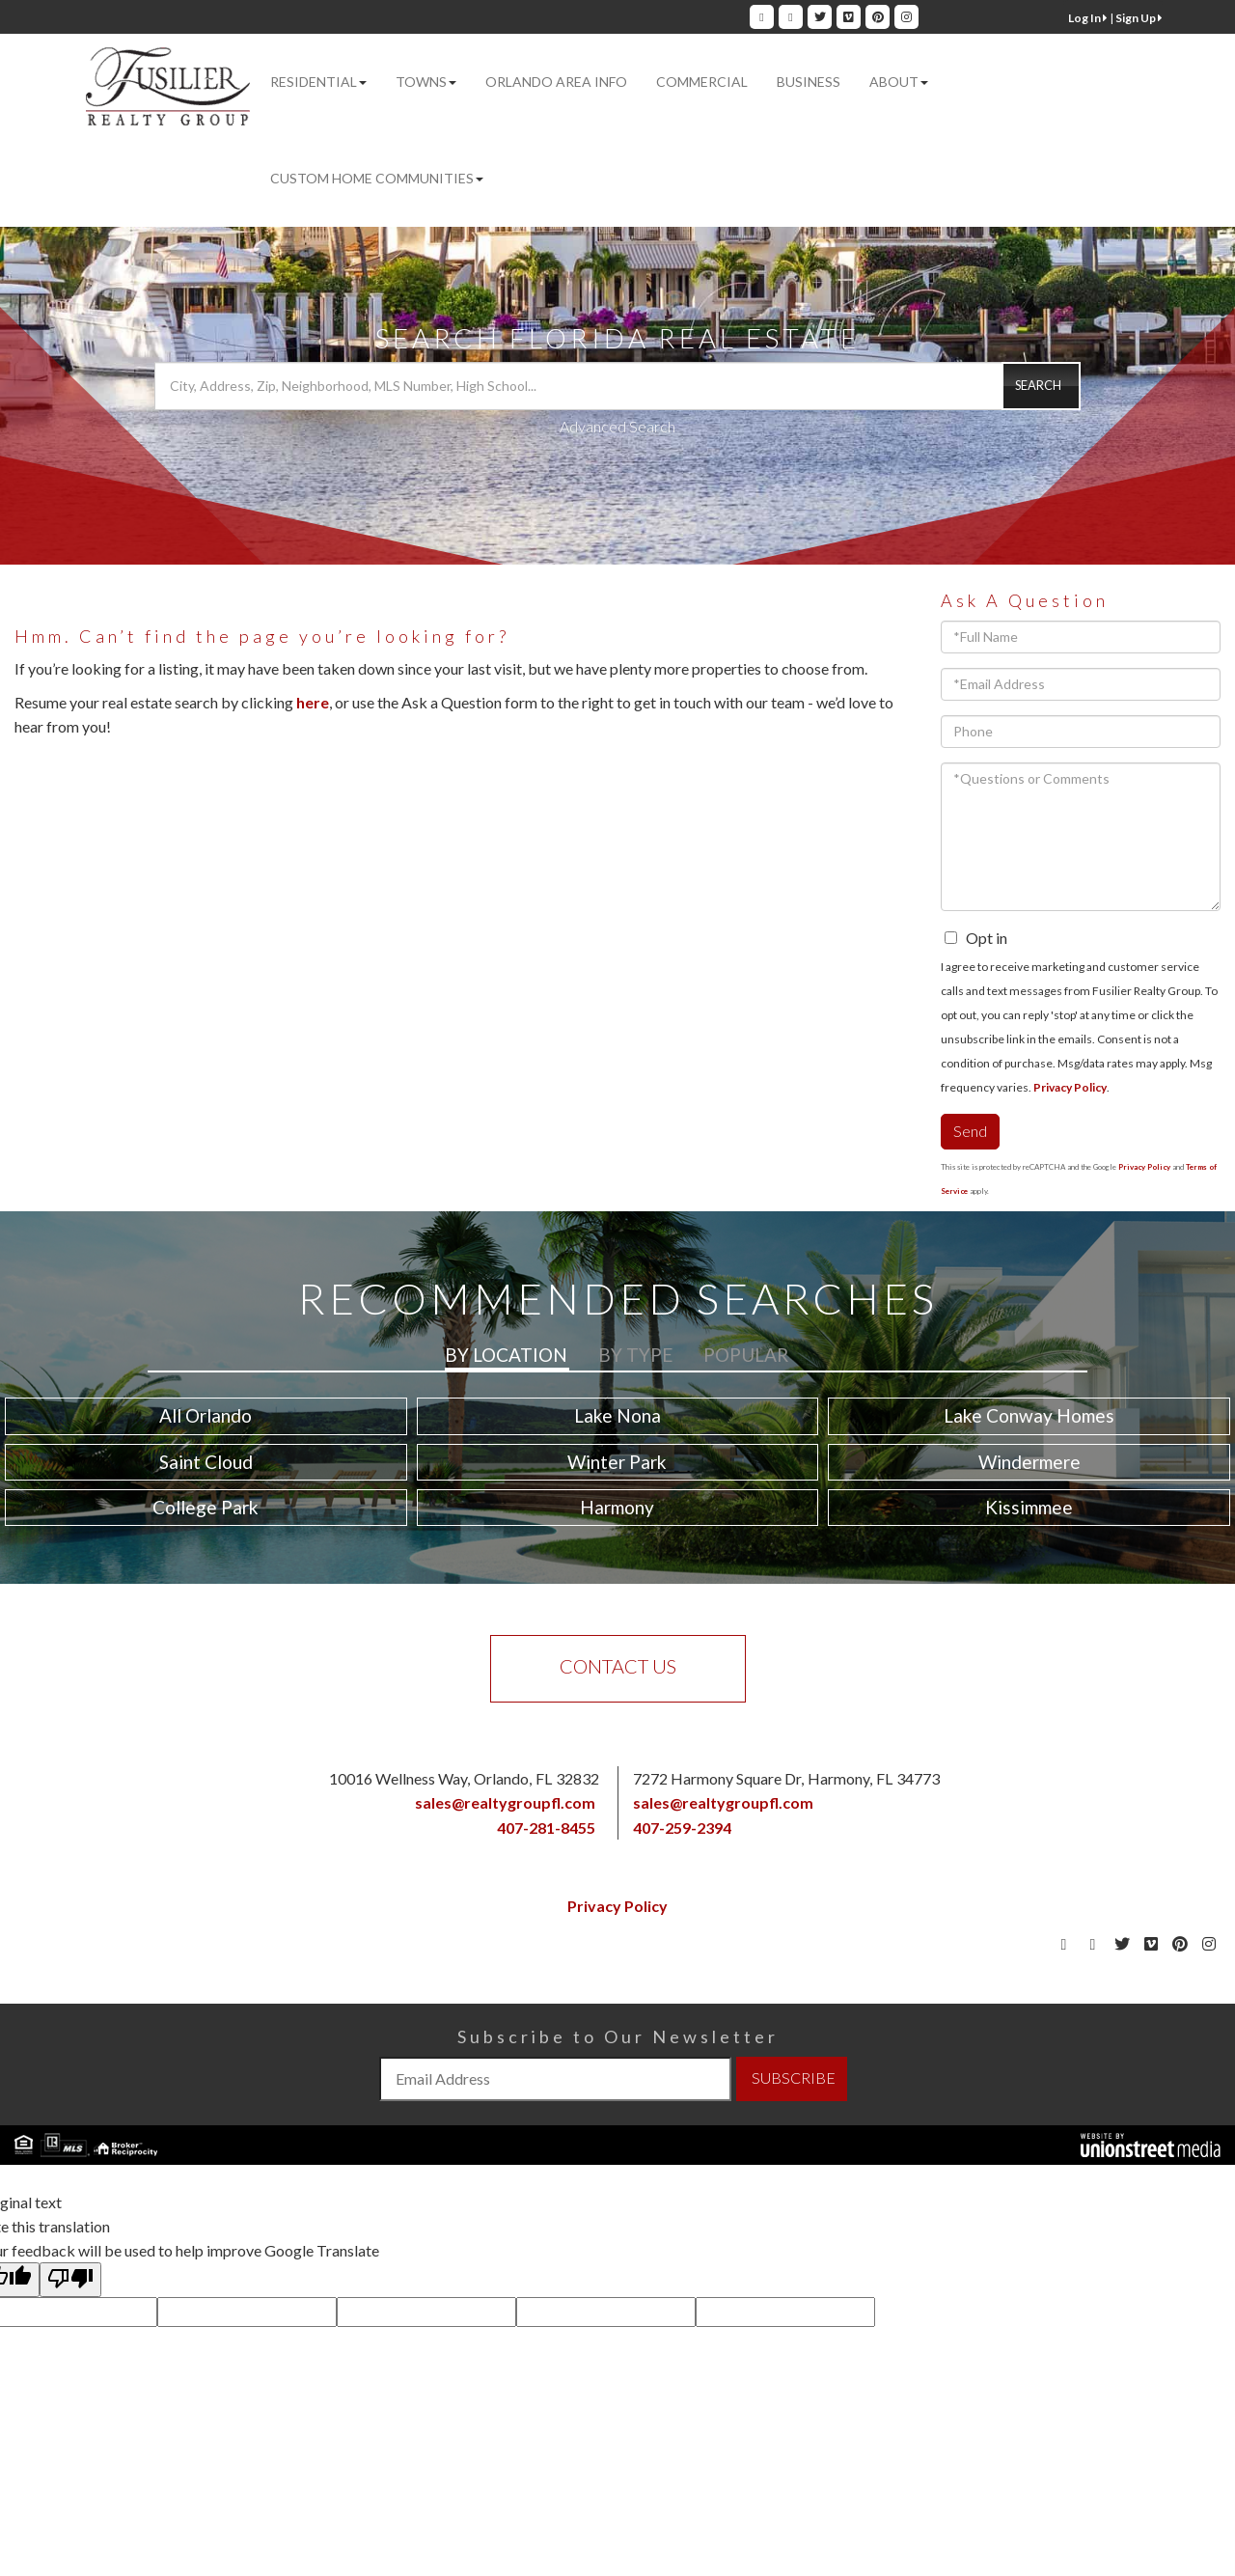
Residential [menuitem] (318, 81)
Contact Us (618, 1665)
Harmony (617, 1507)
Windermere (1029, 1462)
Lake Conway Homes (1029, 1415)
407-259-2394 (682, 1827)
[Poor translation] (70, 2279)
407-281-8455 (546, 1827)
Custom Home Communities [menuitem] (376, 178)
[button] (1041, 386)
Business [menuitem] (808, 81)
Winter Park (617, 1462)
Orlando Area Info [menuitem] (556, 81)
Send (970, 1131)
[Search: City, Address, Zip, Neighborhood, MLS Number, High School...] (617, 386)
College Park (205, 1507)
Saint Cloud (206, 1462)
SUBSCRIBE (794, 2077)
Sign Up (1139, 18)
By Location (506, 1354)
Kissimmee (1029, 1507)
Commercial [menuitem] (702, 81)
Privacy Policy (1070, 1087)
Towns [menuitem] (426, 81)
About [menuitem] (898, 81)
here (312, 702)
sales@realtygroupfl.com (505, 1802)
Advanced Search (617, 426)
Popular (745, 1354)
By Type (635, 1354)
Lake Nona (617, 1415)
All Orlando (205, 1415)
